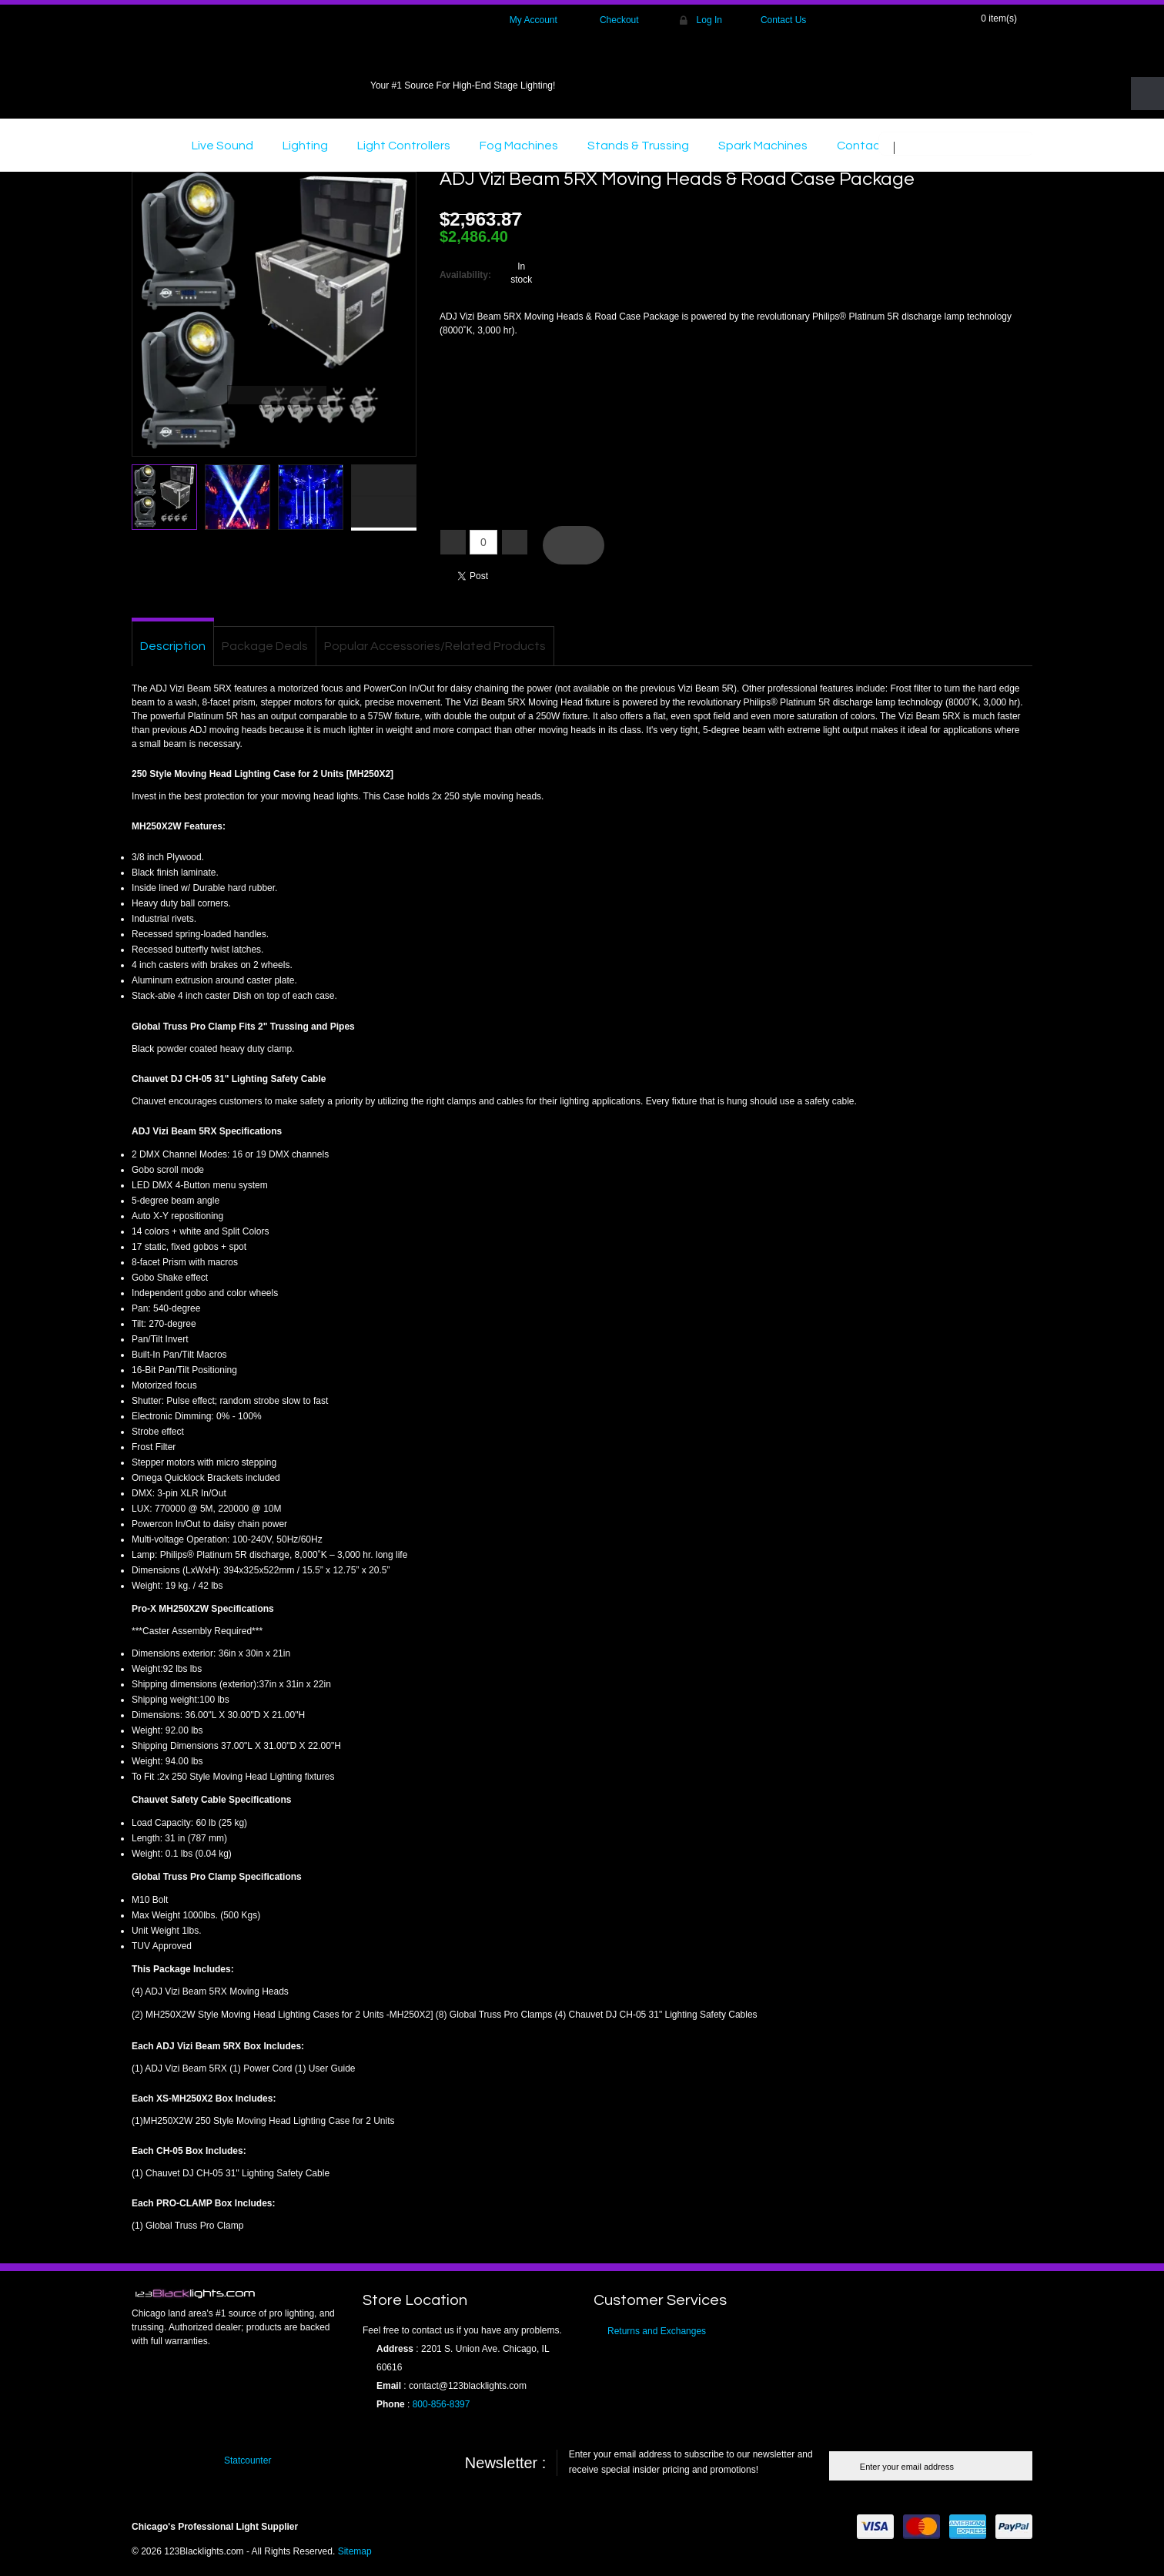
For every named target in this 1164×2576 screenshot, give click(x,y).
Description (173, 646)
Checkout (619, 20)
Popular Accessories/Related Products (435, 646)
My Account (533, 20)
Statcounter (247, 2460)
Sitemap (355, 2551)
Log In (709, 20)
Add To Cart (573, 545)
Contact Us (783, 20)
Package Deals (265, 646)
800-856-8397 (441, 2404)
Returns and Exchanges (656, 2331)
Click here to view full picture (388, 447)
